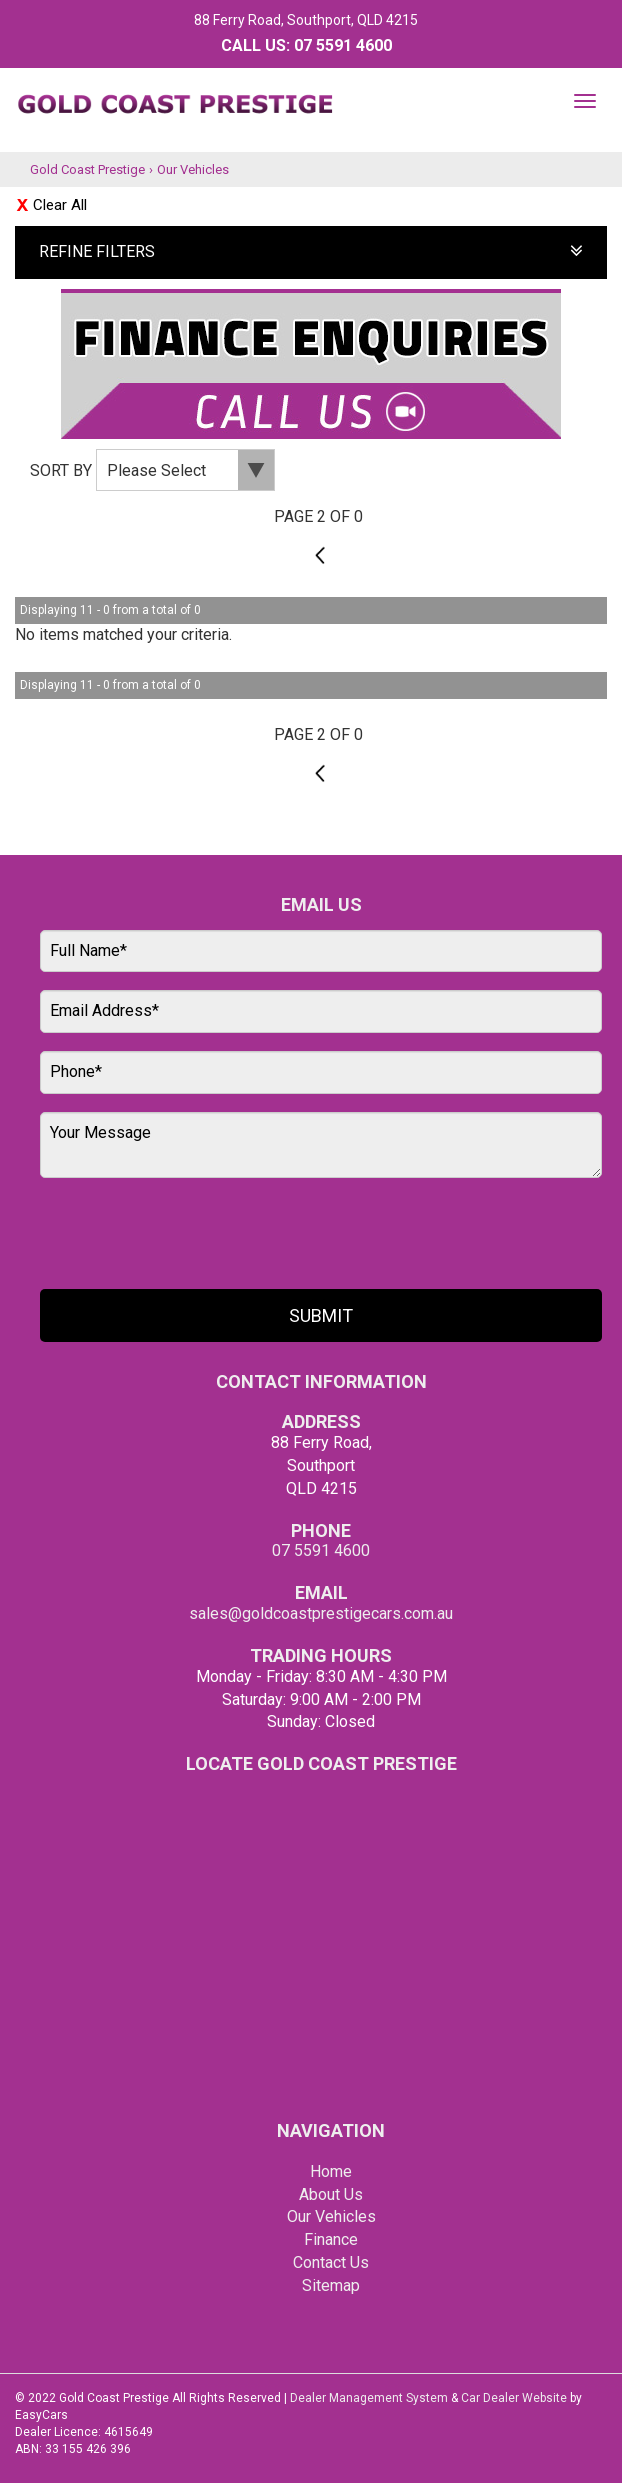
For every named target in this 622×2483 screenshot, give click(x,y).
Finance (331, 2239)
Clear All (60, 205)
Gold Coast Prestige (87, 169)
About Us (331, 2194)
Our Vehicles (193, 169)
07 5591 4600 (343, 45)
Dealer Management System (369, 2398)
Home (331, 2171)
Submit (321, 1315)
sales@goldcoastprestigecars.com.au (321, 1613)
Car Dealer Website (514, 2398)
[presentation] (192, 1235)
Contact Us (331, 2262)
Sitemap (331, 2285)
